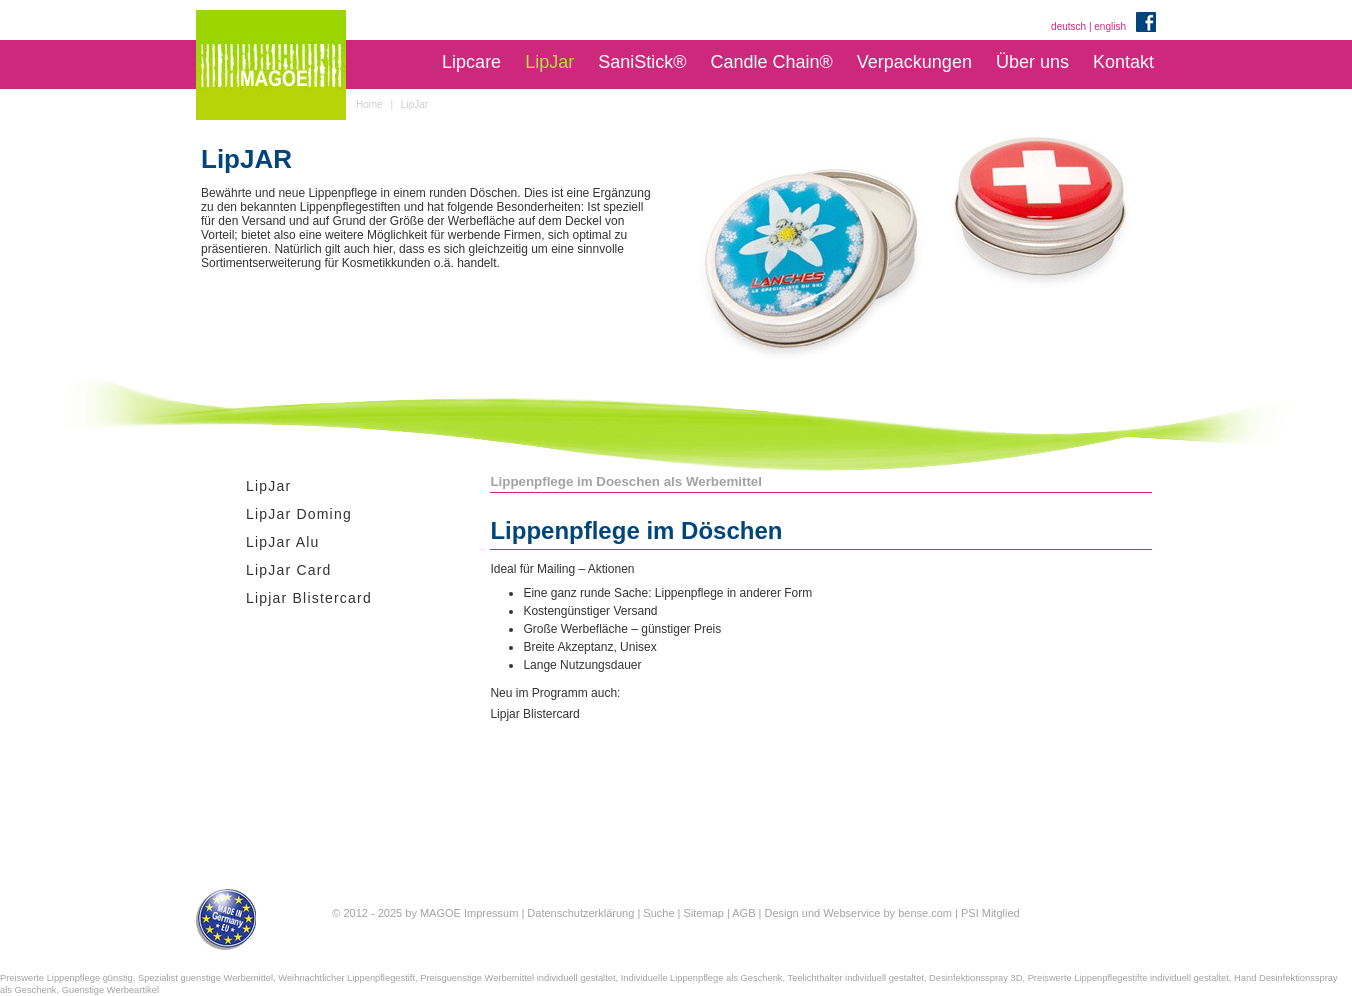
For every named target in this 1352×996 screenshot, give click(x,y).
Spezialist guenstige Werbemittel (205, 978)
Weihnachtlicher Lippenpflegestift (346, 978)
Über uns (1032, 62)
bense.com (925, 913)
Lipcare (471, 62)
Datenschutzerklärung (580, 913)
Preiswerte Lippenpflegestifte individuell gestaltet (1128, 978)
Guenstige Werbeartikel (110, 990)
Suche (658, 913)
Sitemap (704, 913)
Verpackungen (914, 62)
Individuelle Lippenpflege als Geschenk (702, 978)
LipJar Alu (282, 542)
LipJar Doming (299, 514)
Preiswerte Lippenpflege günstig (66, 978)
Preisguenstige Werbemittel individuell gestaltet (517, 978)
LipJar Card (289, 570)
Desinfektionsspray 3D (975, 978)
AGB (743, 913)
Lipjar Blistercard (309, 598)
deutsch (1068, 26)
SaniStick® (642, 62)
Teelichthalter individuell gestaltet (856, 978)
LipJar (549, 62)
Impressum (491, 913)
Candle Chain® (771, 62)
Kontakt (1123, 62)
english (1110, 26)
